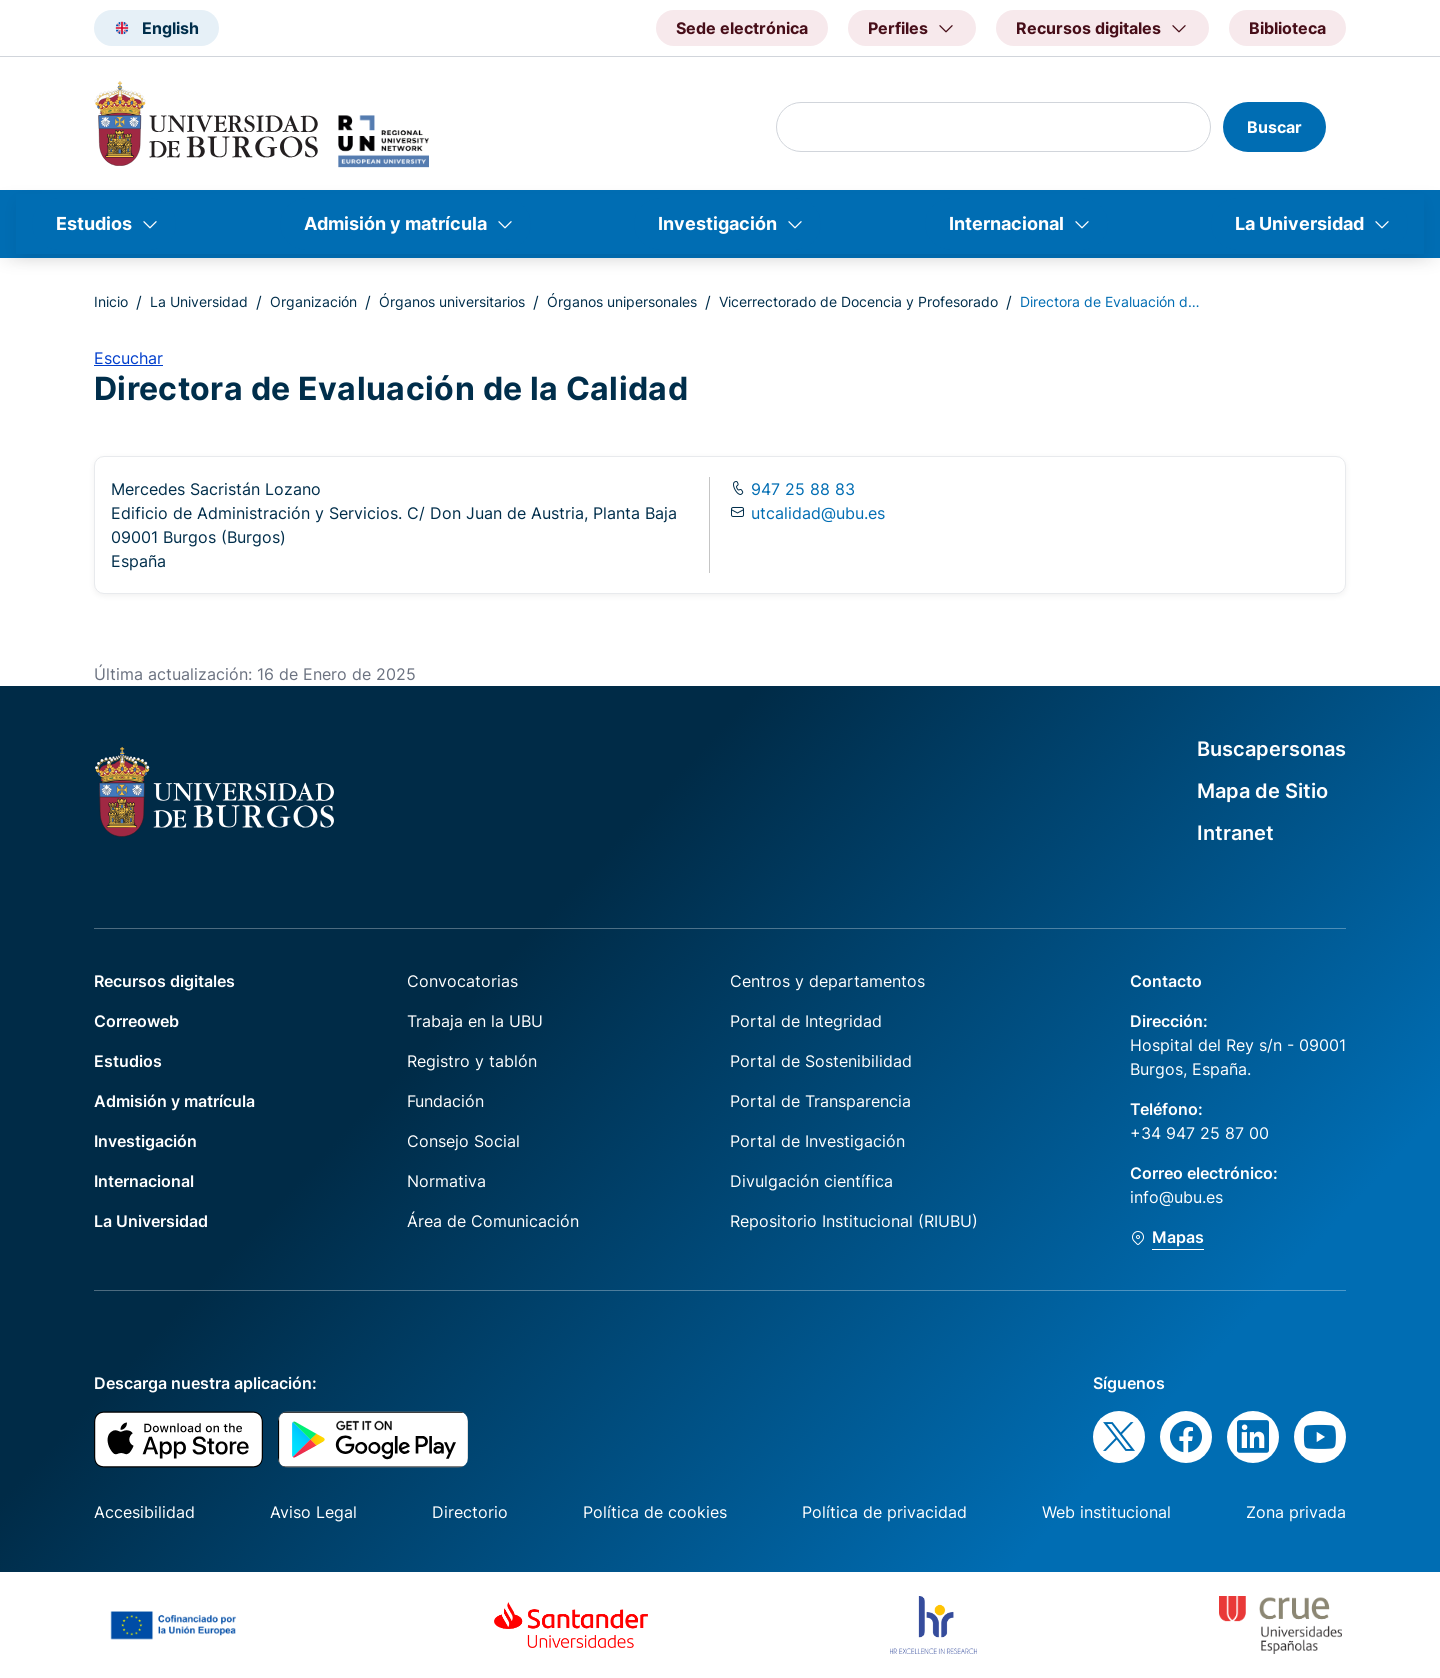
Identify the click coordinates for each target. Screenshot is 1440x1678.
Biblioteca (1287, 28)
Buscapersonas (1271, 749)
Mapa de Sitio (1262, 791)
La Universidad (1299, 223)
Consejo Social (463, 1141)
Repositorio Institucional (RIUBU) (854, 1221)
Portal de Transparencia (820, 1101)
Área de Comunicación (493, 1221)
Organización (313, 301)
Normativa (446, 1181)
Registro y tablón (472, 1061)
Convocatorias (462, 981)
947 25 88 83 (800, 489)
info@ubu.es (1176, 1197)
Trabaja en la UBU (475, 1021)
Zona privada (1296, 1512)
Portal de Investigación (817, 1141)
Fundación (445, 1101)
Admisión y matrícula (395, 223)
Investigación (717, 223)
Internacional (1006, 223)
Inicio (111, 301)
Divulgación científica (811, 1181)
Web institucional (1106, 1512)
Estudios (94, 223)
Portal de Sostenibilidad (821, 1061)
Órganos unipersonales (622, 301)
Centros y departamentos (827, 981)
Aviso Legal (313, 1512)
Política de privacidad (884, 1512)
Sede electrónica (742, 28)
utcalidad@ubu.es (818, 513)
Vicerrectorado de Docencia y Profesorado (858, 301)
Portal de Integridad (806, 1021)
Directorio (470, 1512)
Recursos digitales (164, 981)
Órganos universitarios (452, 301)
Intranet (1235, 833)
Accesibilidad (144, 1512)
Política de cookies (655, 1512)
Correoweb (136, 1021)
